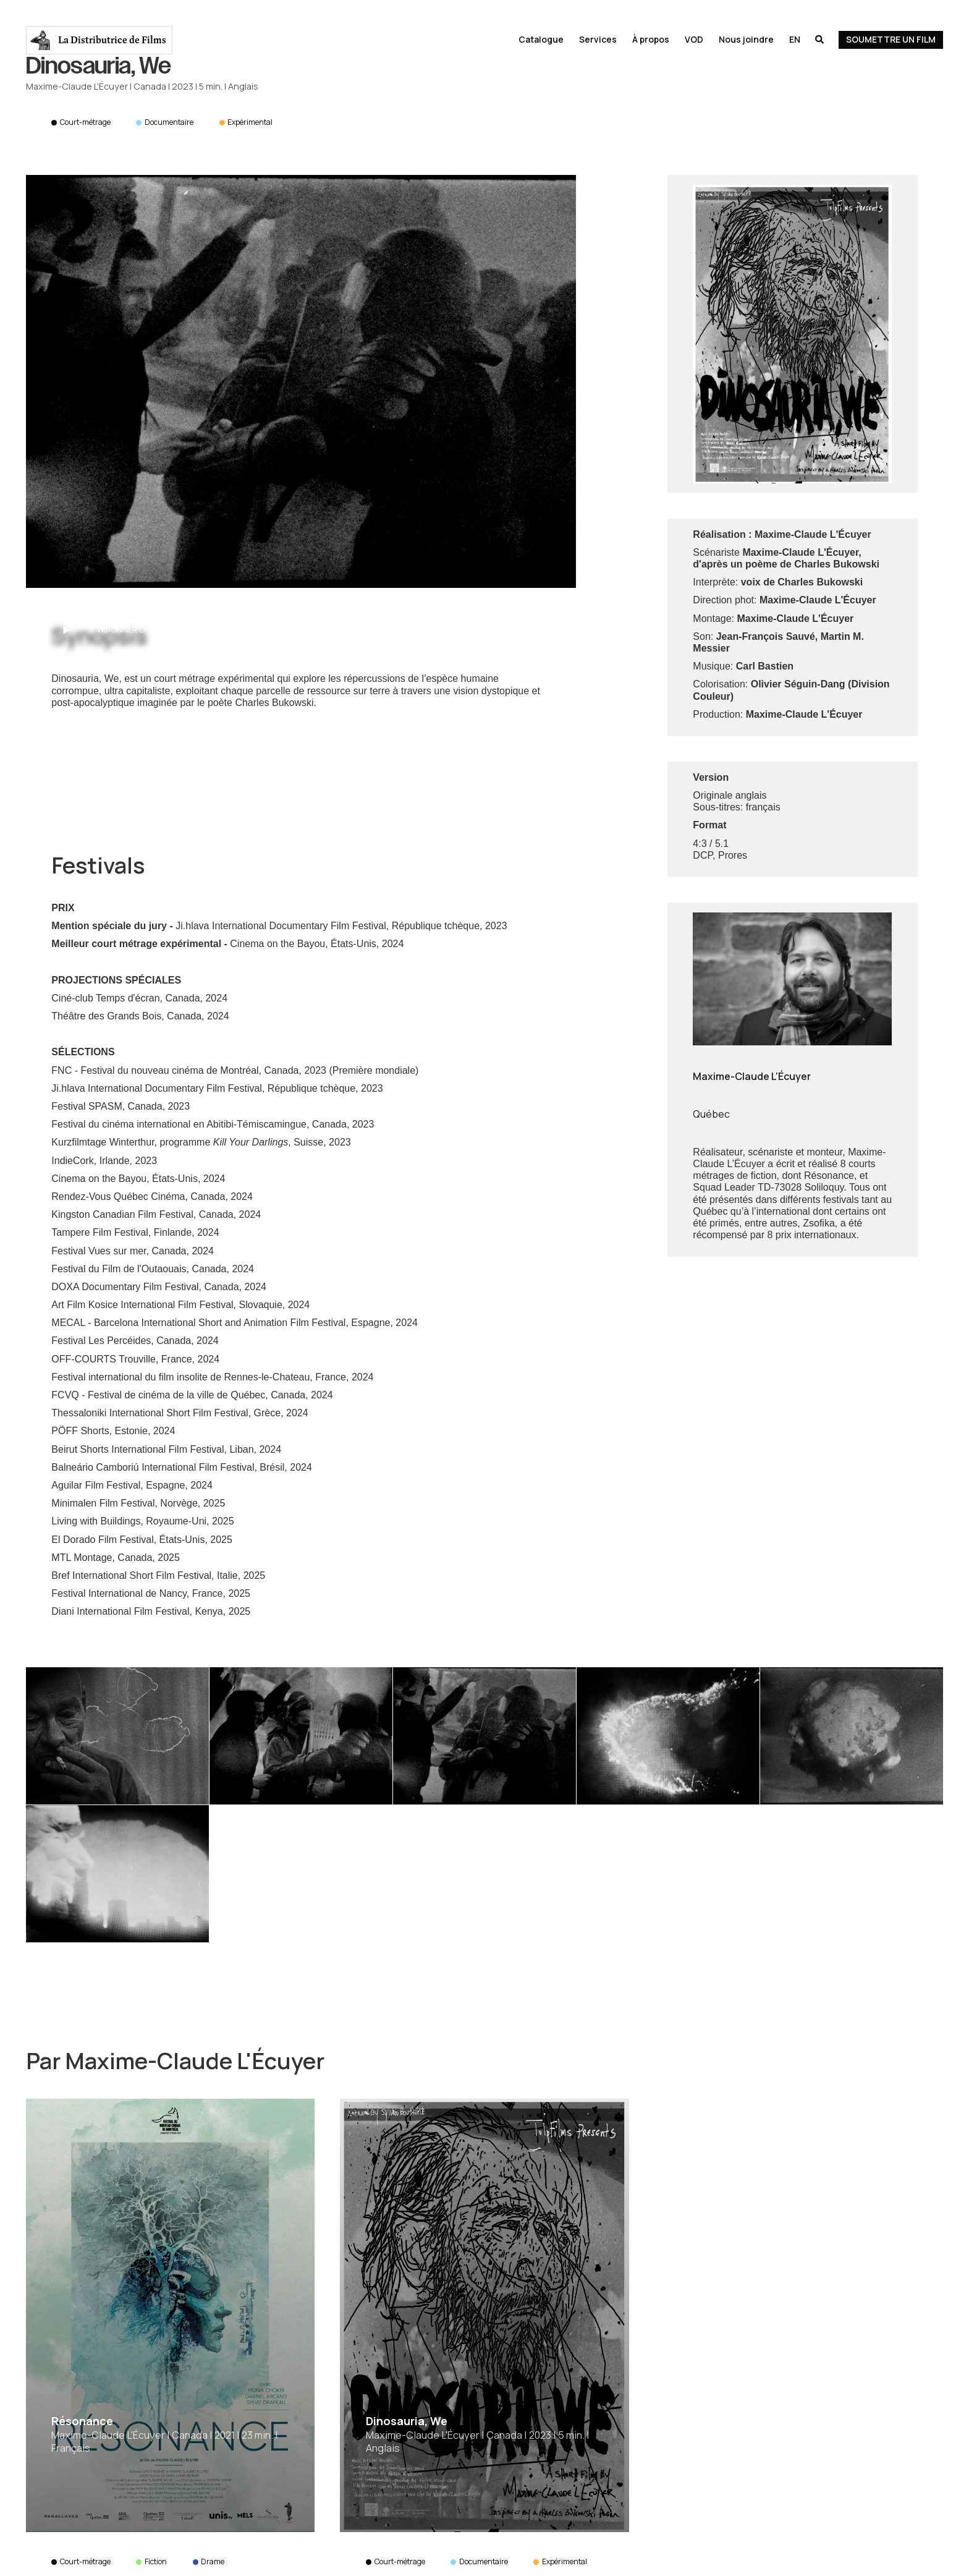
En (794, 39)
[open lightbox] (301, 381)
